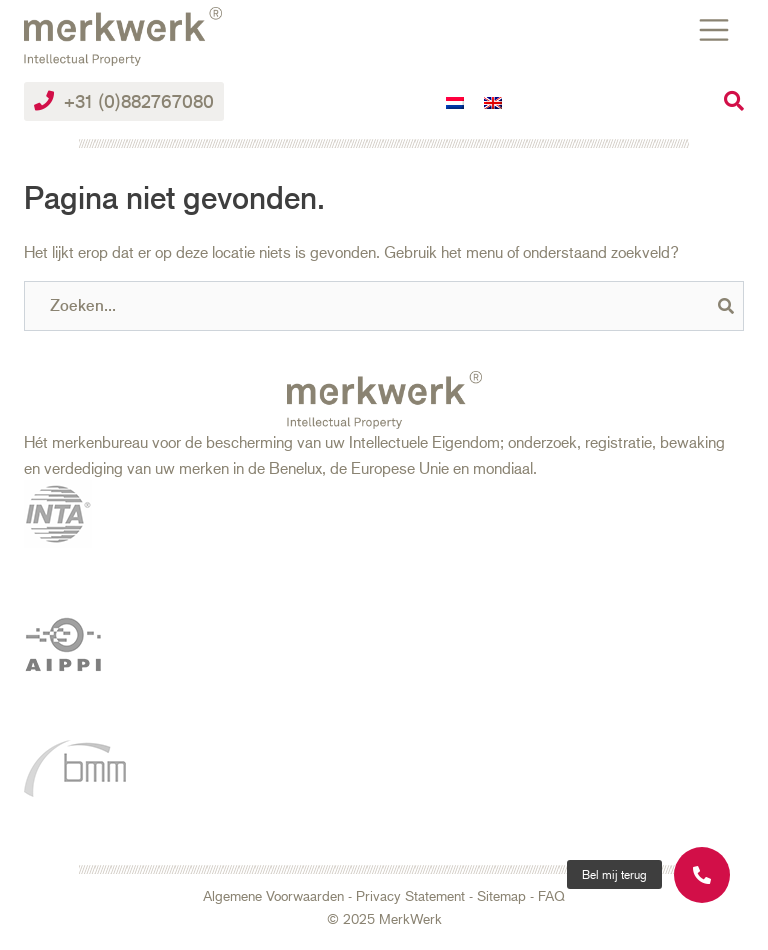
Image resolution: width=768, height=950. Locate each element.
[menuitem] (455, 101)
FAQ (551, 895)
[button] (614, 874)
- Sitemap (495, 895)
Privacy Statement (410, 895)
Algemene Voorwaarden (273, 895)
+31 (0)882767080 (124, 101)
